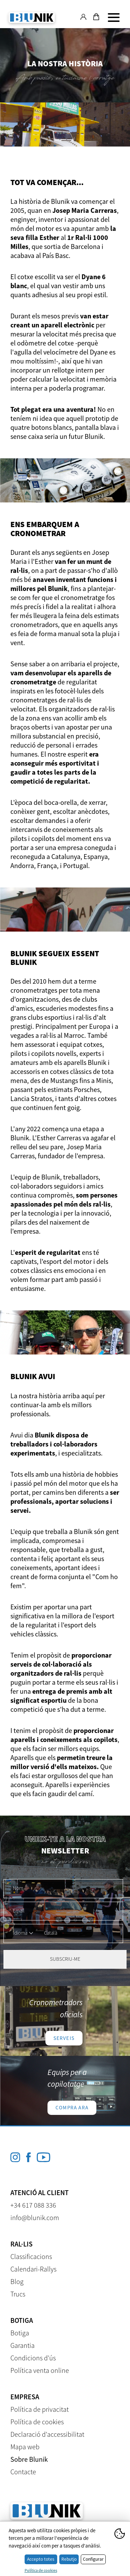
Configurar (93, 2559)
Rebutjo (69, 2559)
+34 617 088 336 (33, 2205)
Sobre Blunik (29, 2459)
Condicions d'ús (33, 2357)
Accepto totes (40, 2559)
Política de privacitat (39, 2409)
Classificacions (31, 2256)
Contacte (23, 2471)
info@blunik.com (34, 2217)
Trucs (17, 2294)
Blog (17, 2281)
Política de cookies (37, 2421)
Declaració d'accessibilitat (47, 2434)
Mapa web (25, 2446)
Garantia (22, 2345)
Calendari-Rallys (33, 2269)
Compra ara (71, 2107)
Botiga (19, 2332)
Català (50, 1932)
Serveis (64, 2038)
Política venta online (39, 2370)
